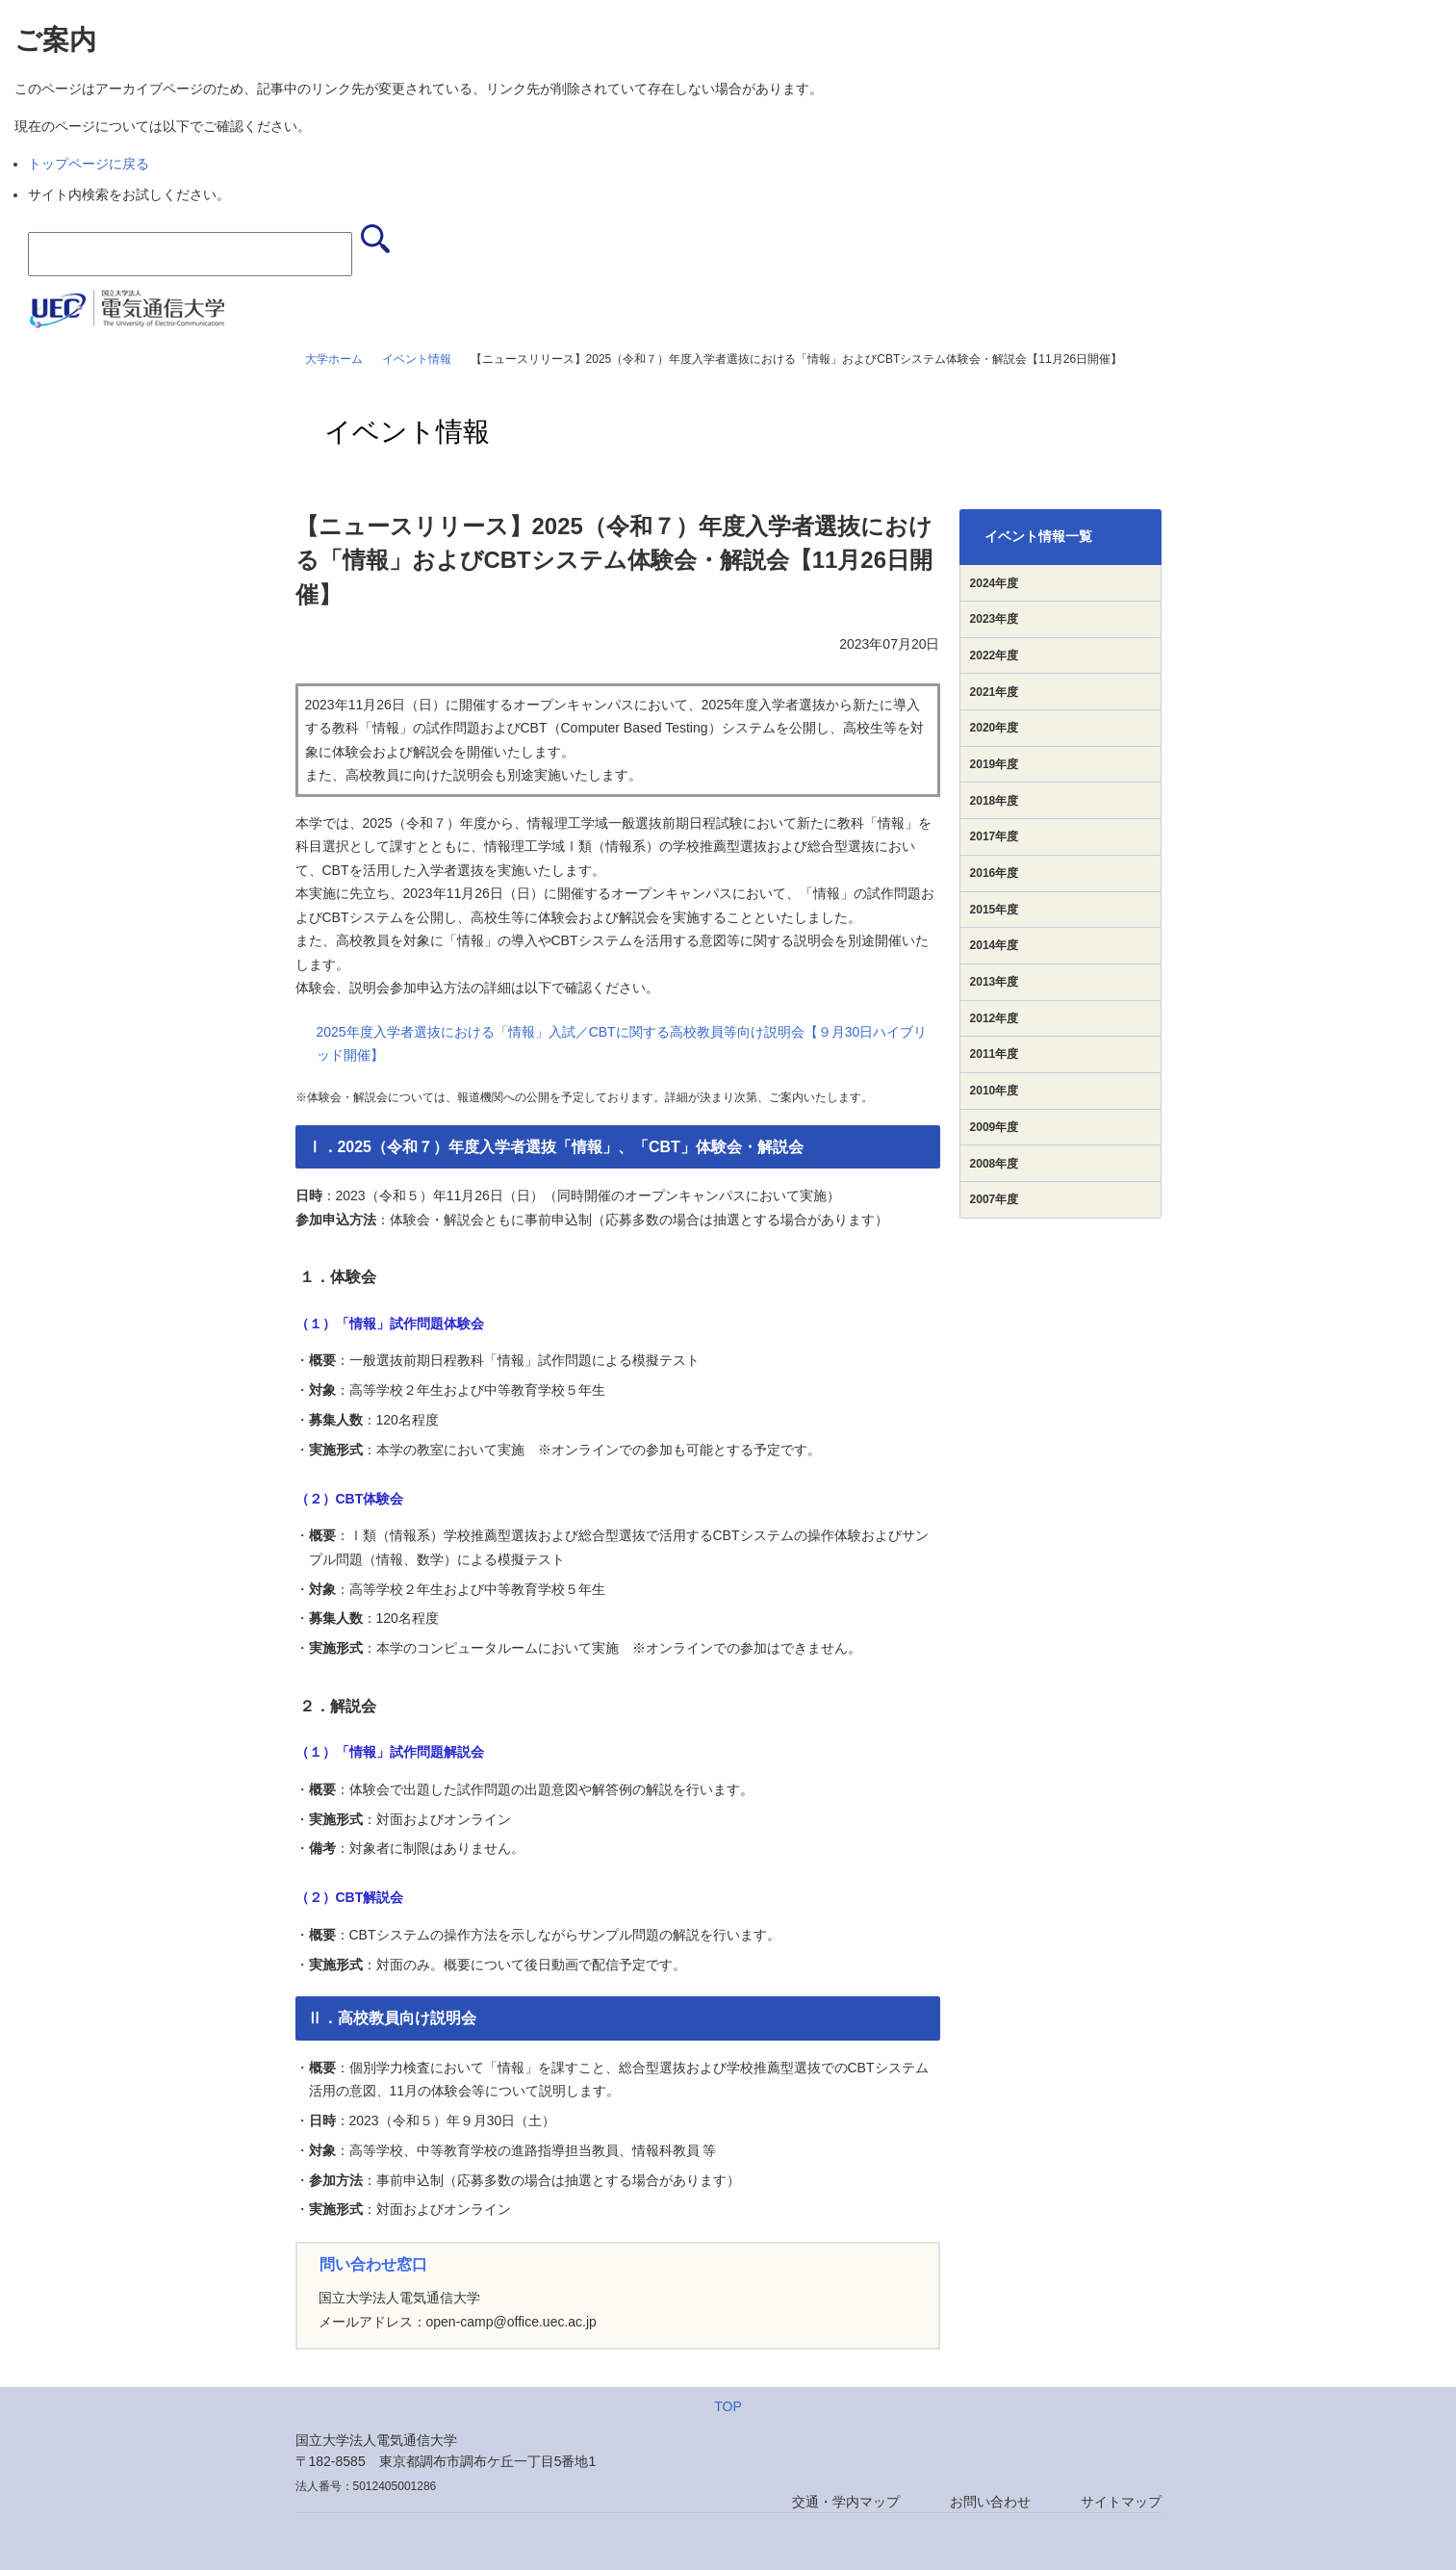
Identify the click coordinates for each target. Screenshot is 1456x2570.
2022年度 (994, 655)
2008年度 (994, 1163)
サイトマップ (1121, 2501)
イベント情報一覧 (1038, 536)
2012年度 (994, 1018)
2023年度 (994, 619)
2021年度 (994, 692)
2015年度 (994, 909)
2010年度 (994, 1090)
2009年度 (994, 1127)
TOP (728, 2406)
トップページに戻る (88, 163)
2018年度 (994, 801)
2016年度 (994, 873)
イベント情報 (416, 359)
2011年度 (994, 1054)
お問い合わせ (990, 2501)
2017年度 (994, 836)
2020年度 (994, 727)
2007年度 (994, 1199)
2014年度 (994, 945)
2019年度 (994, 764)
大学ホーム (334, 359)
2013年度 (994, 982)
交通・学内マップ (846, 2501)
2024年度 (994, 583)
